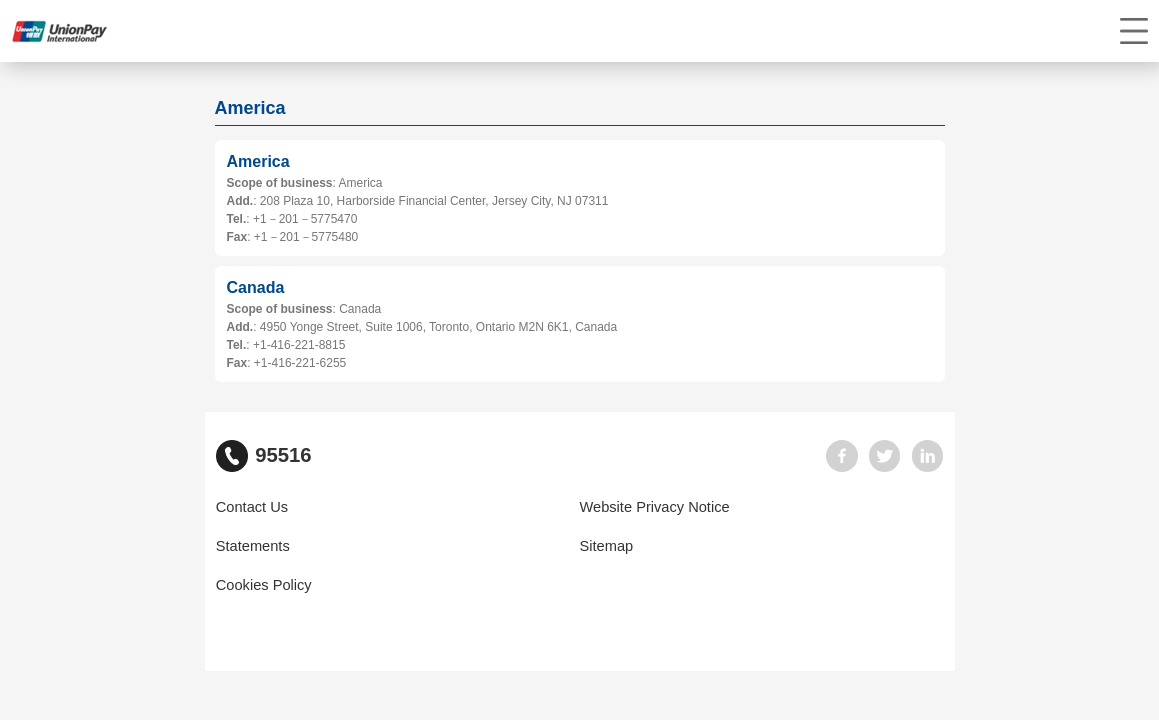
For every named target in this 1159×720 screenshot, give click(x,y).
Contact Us (252, 507)
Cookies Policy (264, 585)
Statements (253, 546)
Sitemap (607, 546)
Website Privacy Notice (655, 507)
